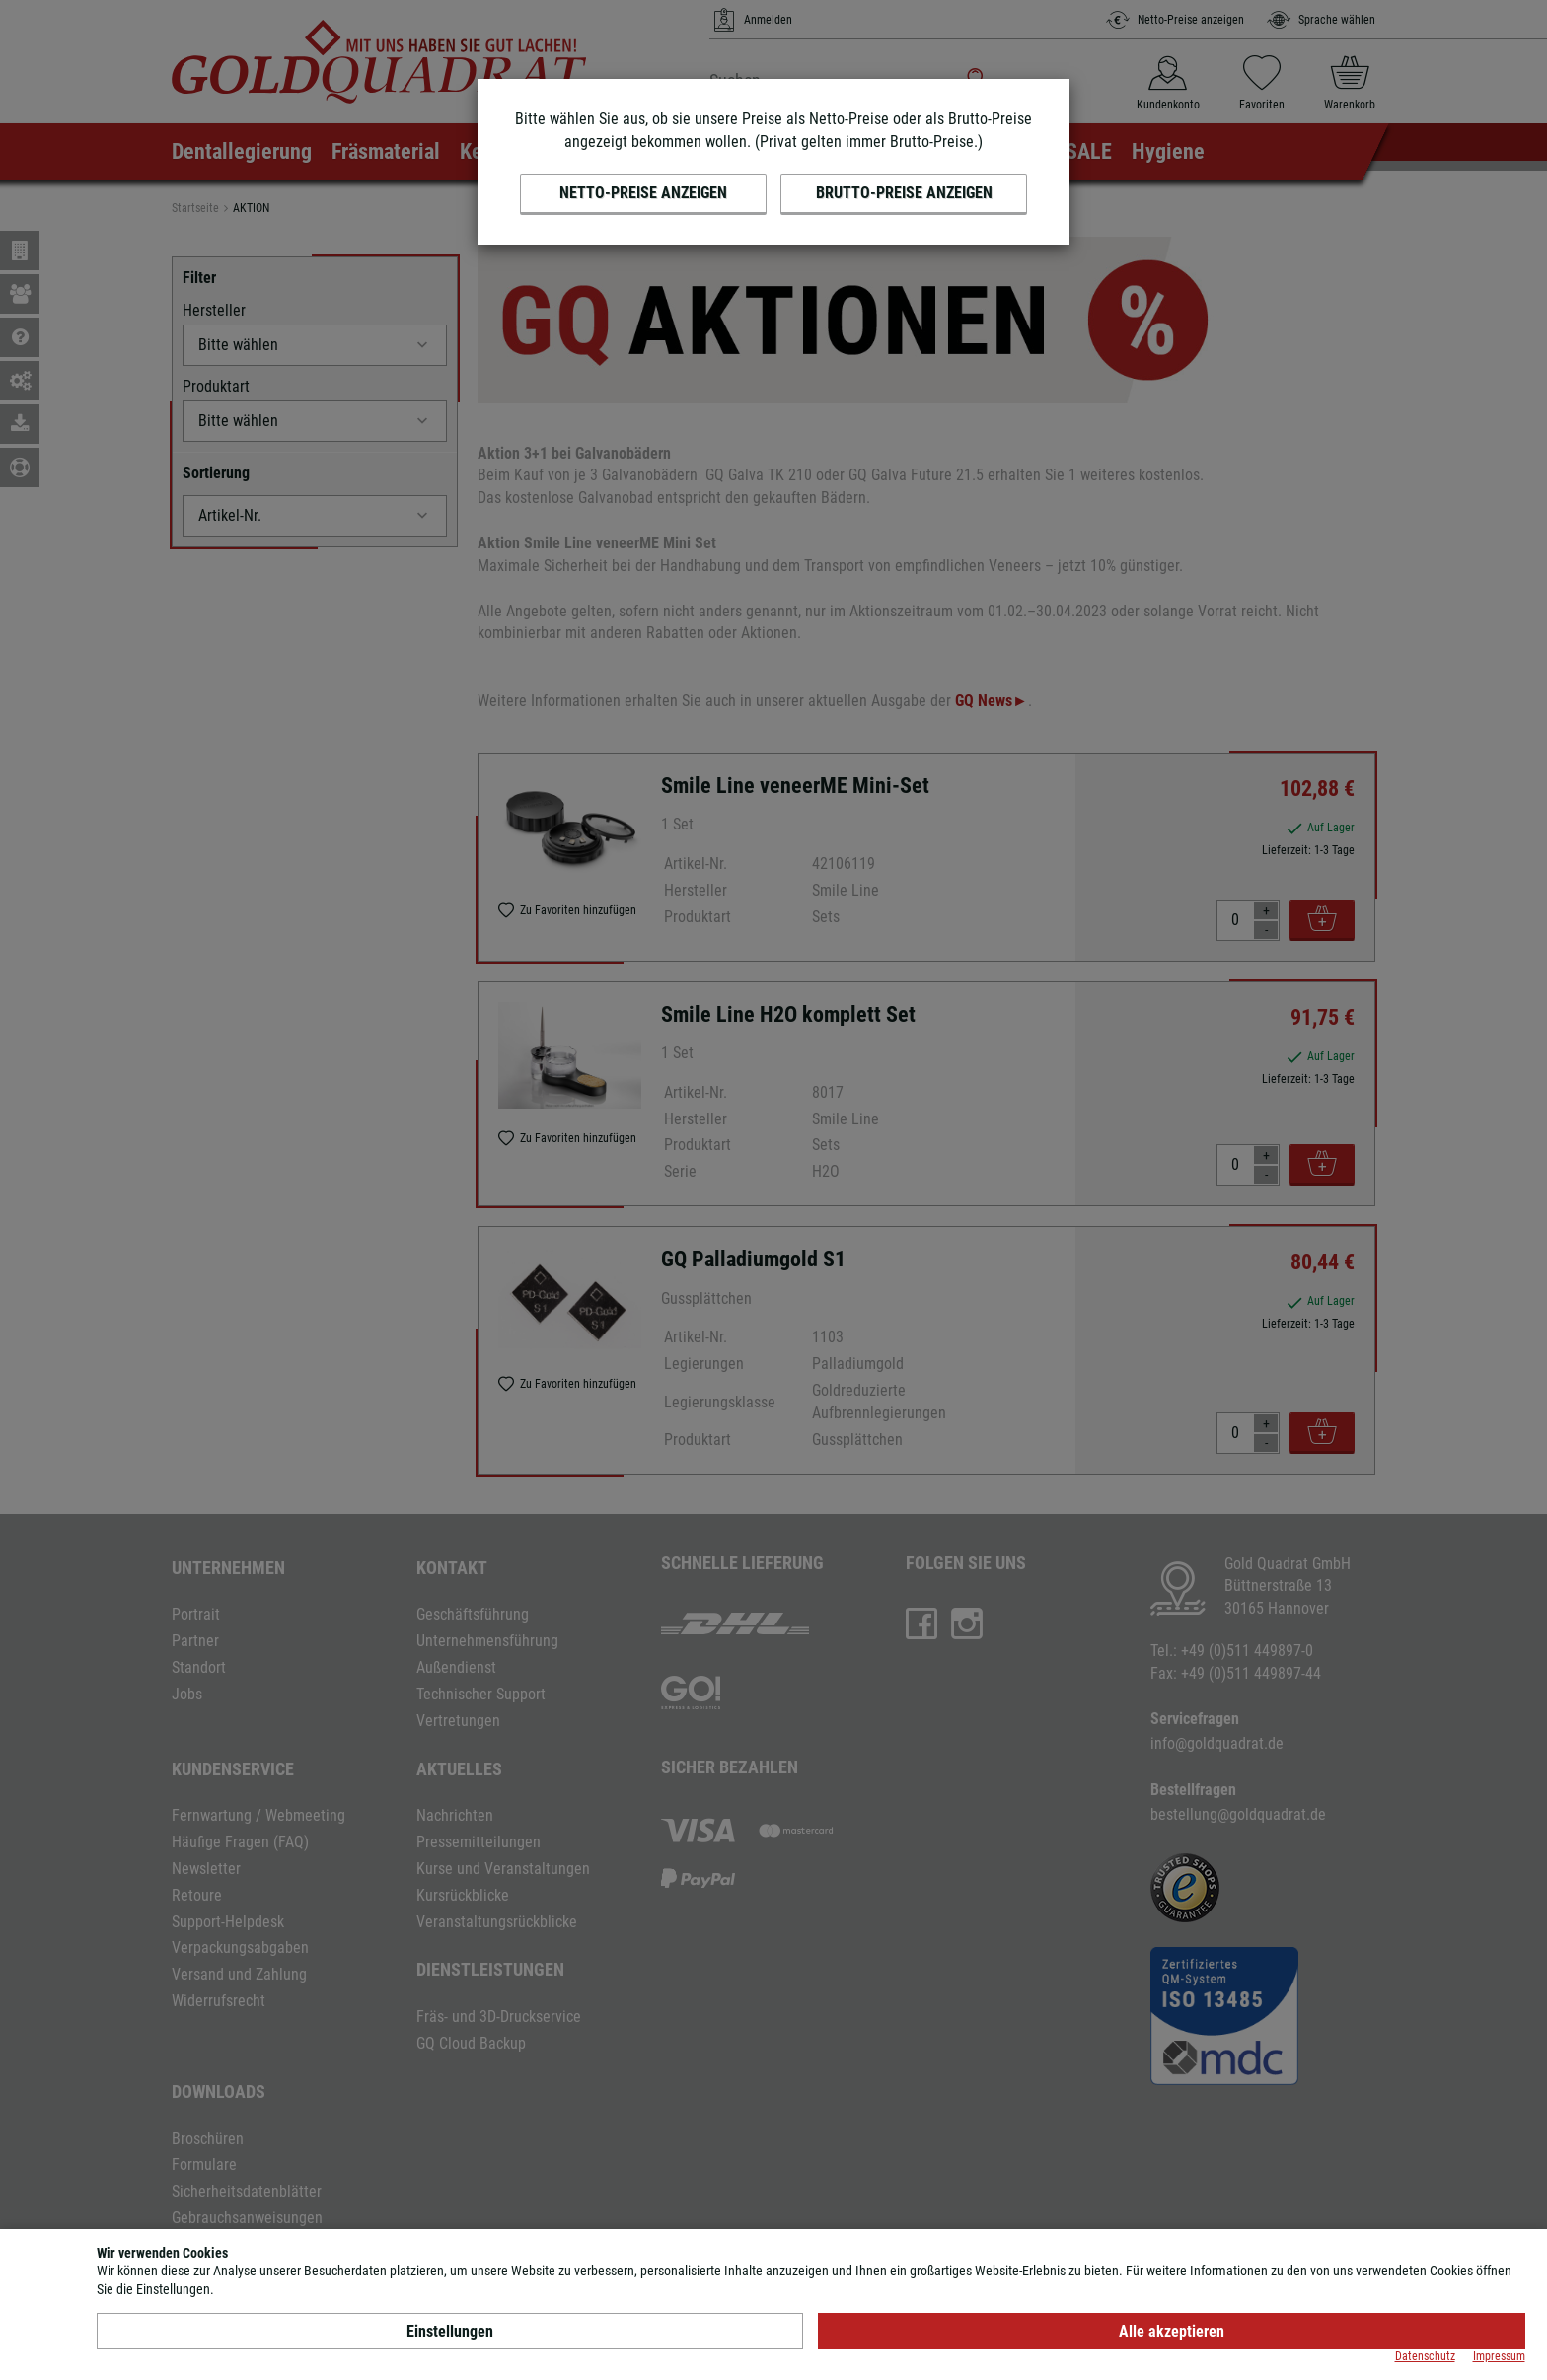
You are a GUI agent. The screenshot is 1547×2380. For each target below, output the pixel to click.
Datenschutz (1425, 2356)
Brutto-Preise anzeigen (904, 192)
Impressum (1499, 2356)
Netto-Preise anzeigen (643, 192)
